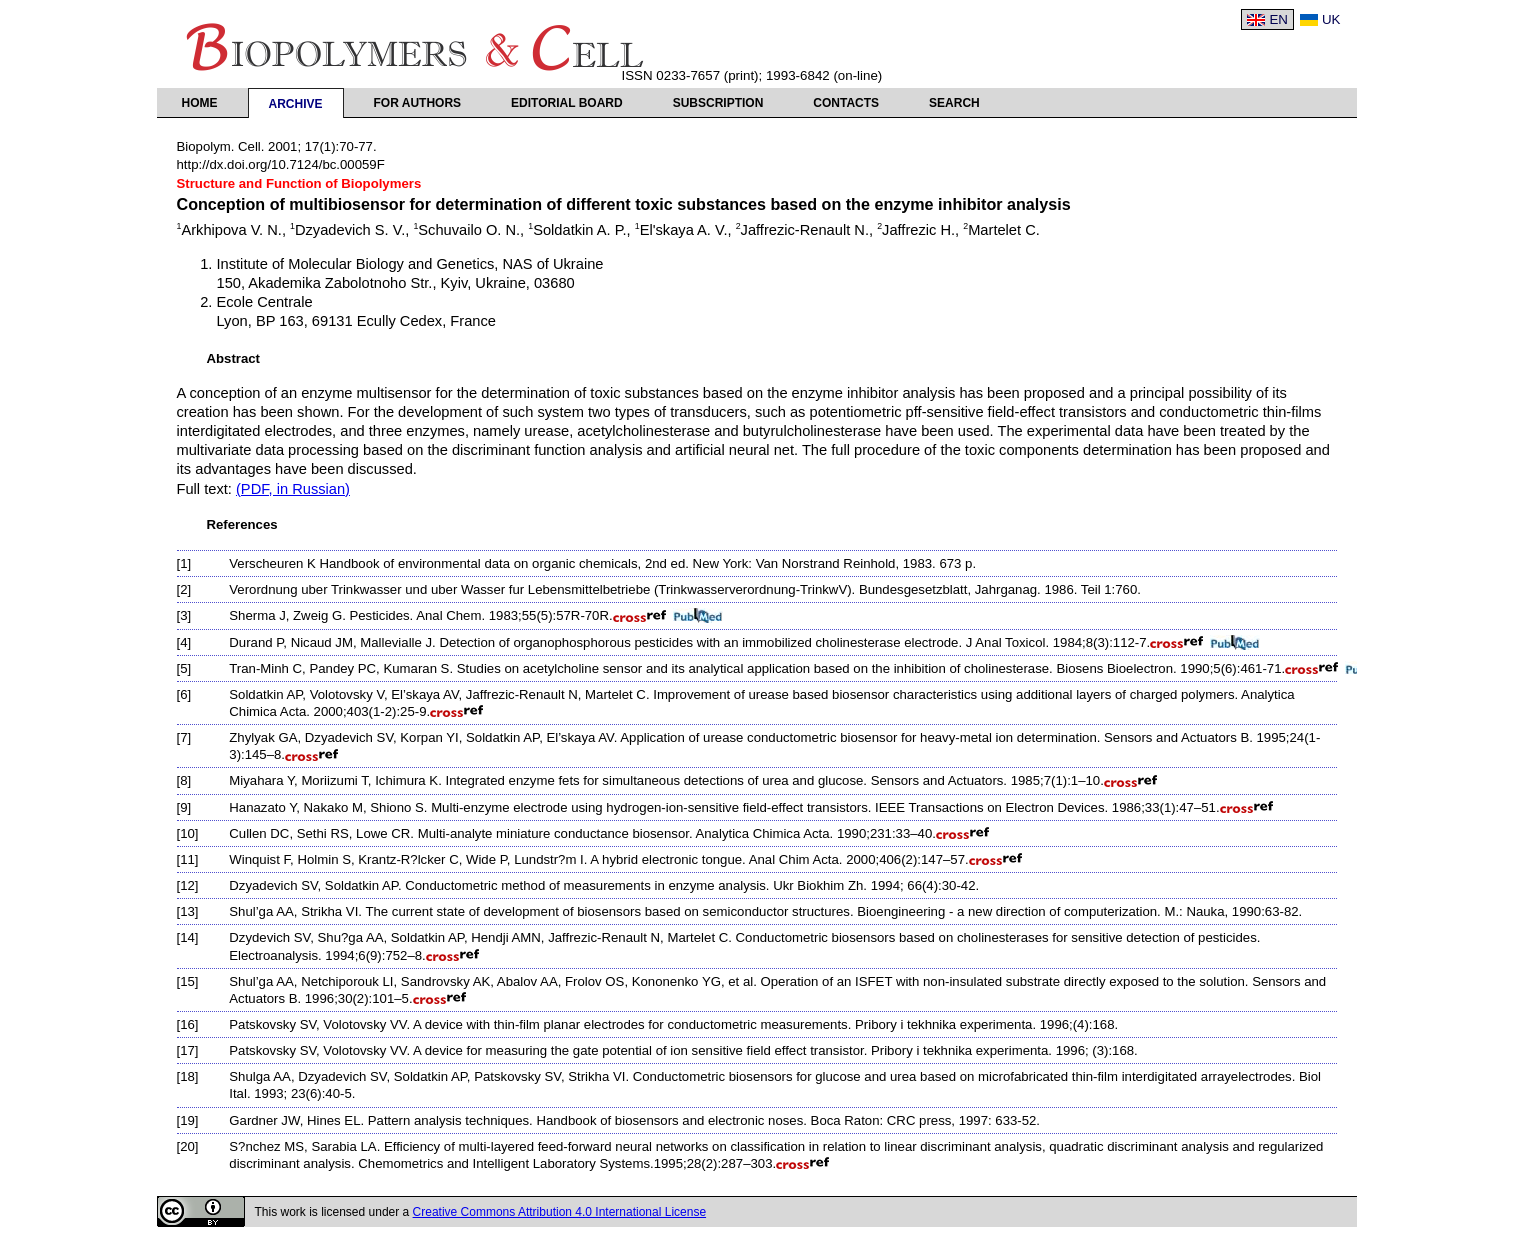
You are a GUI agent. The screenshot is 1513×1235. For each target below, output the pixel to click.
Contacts (846, 103)
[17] (188, 1050)
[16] (188, 1024)
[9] (184, 807)
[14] (188, 937)
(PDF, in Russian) (293, 489)
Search (954, 103)
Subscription (718, 103)
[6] (184, 694)
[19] (188, 1120)
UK (1331, 19)
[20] (188, 1146)
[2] (184, 589)
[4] (184, 642)
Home (200, 103)
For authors (418, 103)
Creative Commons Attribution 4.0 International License (560, 1212)
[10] (188, 833)
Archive (296, 104)
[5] (184, 668)
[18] (188, 1076)
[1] (184, 563)
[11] (188, 859)
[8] (184, 780)
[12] (188, 885)
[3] (184, 615)
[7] (184, 737)
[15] (188, 981)
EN (1278, 19)
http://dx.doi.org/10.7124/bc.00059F (281, 164)
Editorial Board (567, 103)
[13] (188, 911)
